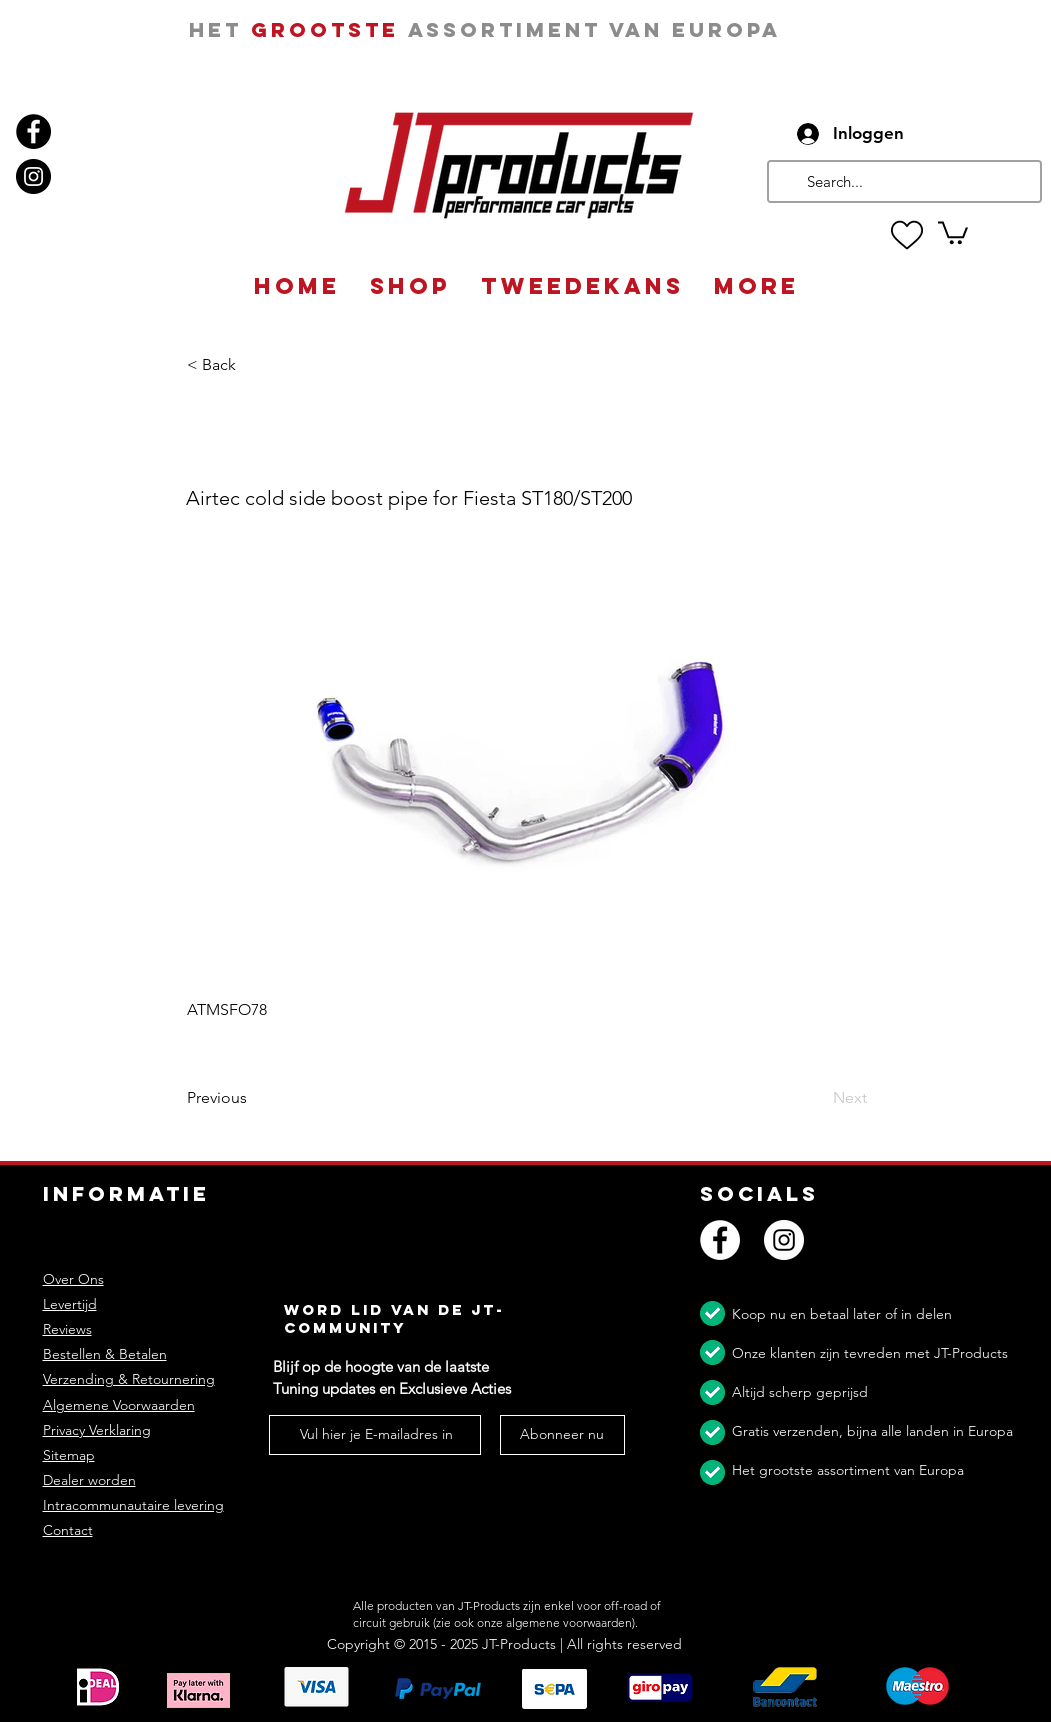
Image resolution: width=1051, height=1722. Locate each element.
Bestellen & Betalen (105, 1354)
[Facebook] (33, 131)
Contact (68, 1530)
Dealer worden (89, 1480)
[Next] (817, 1099)
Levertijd (70, 1304)
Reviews (67, 1329)
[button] (953, 231)
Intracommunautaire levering (133, 1505)
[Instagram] (33, 176)
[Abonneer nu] (562, 1435)
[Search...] (902, 181)
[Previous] (253, 1099)
